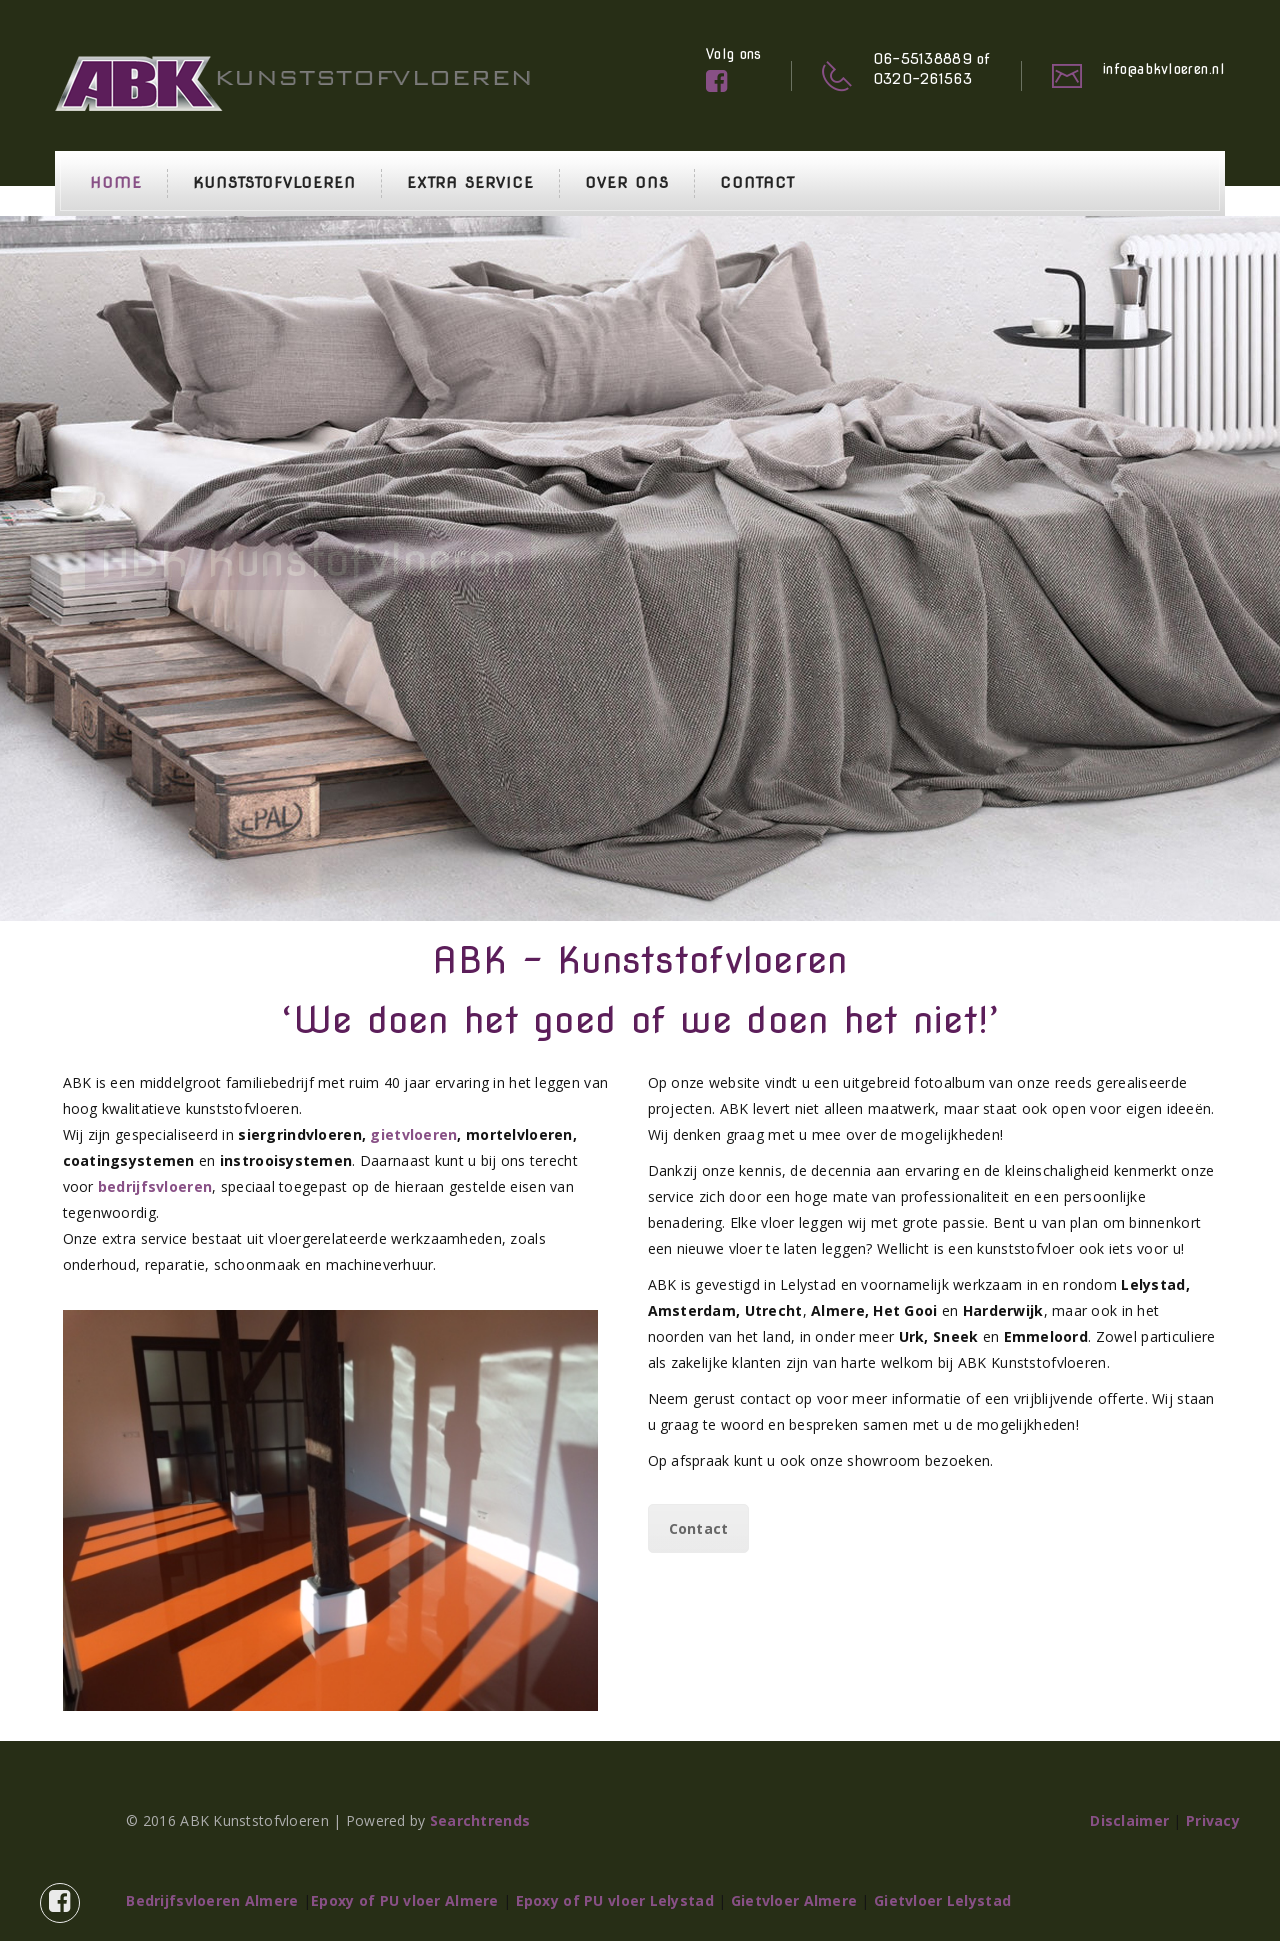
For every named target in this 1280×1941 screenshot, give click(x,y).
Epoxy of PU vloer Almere (405, 1900)
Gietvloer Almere (794, 1900)
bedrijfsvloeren (155, 1186)
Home (116, 183)
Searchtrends (480, 1820)
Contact (757, 183)
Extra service (470, 183)
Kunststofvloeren (274, 183)
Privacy (1213, 1820)
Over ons (627, 183)
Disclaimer (1129, 1820)
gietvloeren (413, 1134)
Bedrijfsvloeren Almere (212, 1900)
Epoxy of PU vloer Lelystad (615, 1900)
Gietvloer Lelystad (942, 1900)
